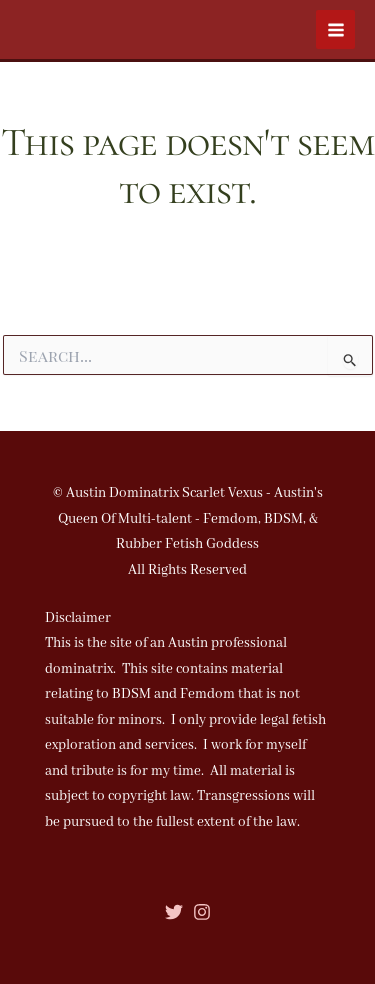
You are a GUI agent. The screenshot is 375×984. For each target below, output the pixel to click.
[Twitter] (174, 912)
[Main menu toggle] (335, 29)
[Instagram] (202, 912)
